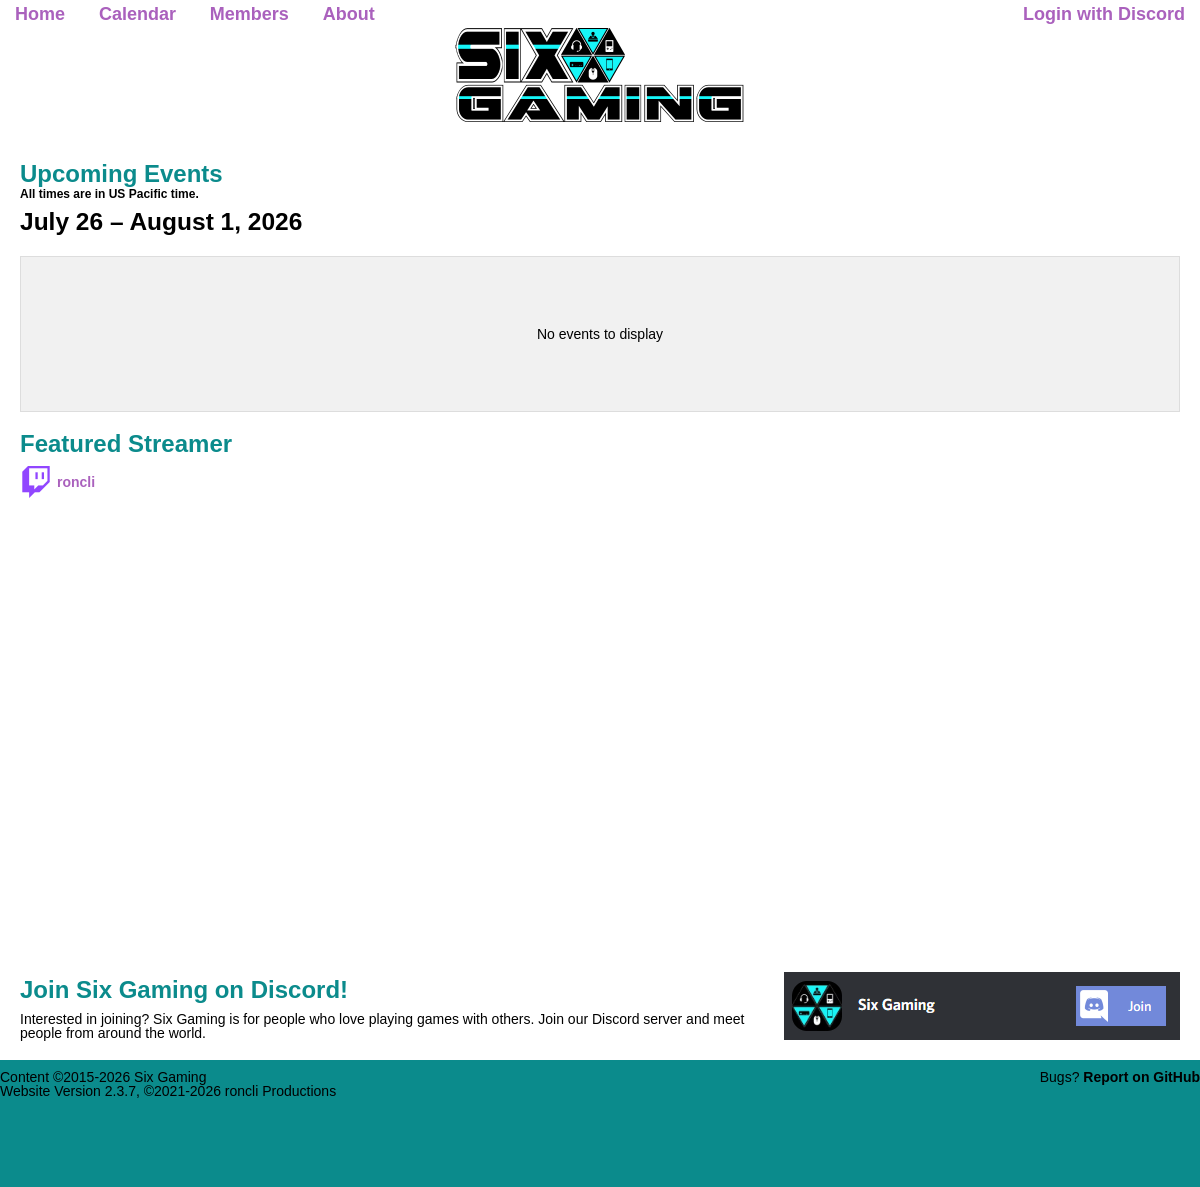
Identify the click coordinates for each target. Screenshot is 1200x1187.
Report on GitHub (1141, 1077)
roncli (76, 482)
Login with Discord (1104, 14)
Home (40, 14)
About (349, 14)
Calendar (137, 14)
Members (249, 14)
